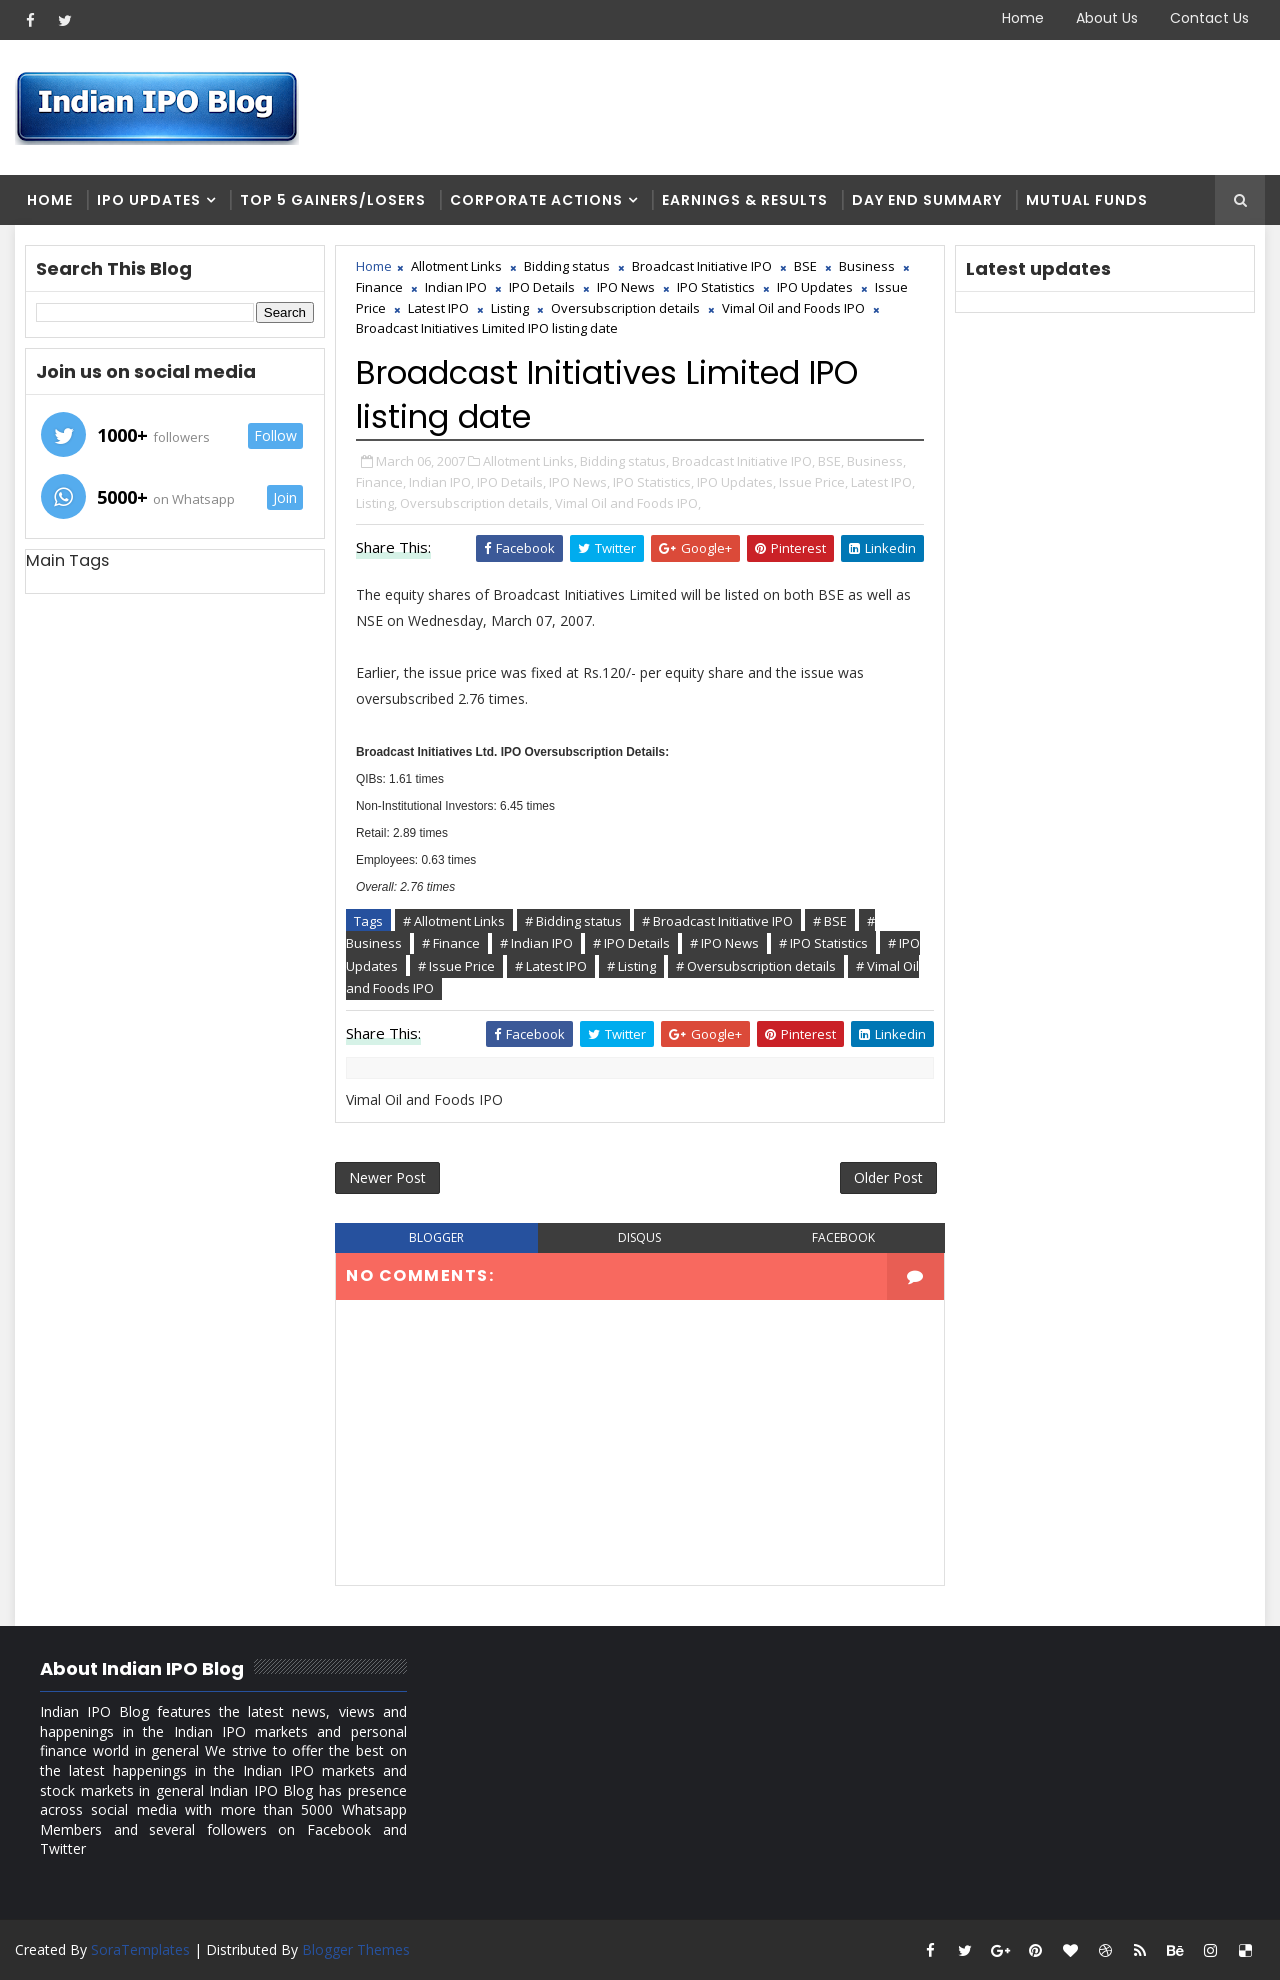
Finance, (381, 482)
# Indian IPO (536, 943)
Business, (876, 461)
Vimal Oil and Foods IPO (793, 308)
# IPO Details (631, 943)
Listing (510, 308)
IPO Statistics (716, 287)
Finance (379, 287)
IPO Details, (511, 482)
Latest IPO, (883, 482)
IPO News (626, 287)
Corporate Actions (536, 200)
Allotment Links (456, 266)
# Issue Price (456, 966)
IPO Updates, (736, 482)
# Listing (631, 966)
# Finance (451, 943)
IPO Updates (149, 200)
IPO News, (579, 482)
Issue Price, (813, 482)
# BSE (830, 921)
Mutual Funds (1087, 200)
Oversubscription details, (476, 503)
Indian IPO (456, 287)
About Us (1107, 18)
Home (1023, 18)
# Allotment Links (454, 921)
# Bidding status (573, 921)
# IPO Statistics (823, 943)
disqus (639, 1237)
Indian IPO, (441, 482)
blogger (436, 1237)
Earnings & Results (745, 200)
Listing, (376, 503)
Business (867, 266)
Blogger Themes (356, 1949)
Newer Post (387, 1177)
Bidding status (567, 266)
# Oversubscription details (756, 966)
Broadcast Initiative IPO (702, 266)
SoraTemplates (140, 1949)
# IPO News (724, 943)
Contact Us (1209, 18)
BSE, (831, 461)
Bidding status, (624, 461)
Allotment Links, (530, 461)
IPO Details (542, 287)
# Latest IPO (551, 966)
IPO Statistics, (653, 482)
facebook (843, 1237)
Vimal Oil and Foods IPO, (628, 503)
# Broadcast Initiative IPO (717, 921)
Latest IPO (438, 308)
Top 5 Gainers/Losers (333, 200)
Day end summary (927, 200)
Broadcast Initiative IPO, (743, 461)
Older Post (888, 1177)
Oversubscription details (625, 308)
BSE (805, 266)
